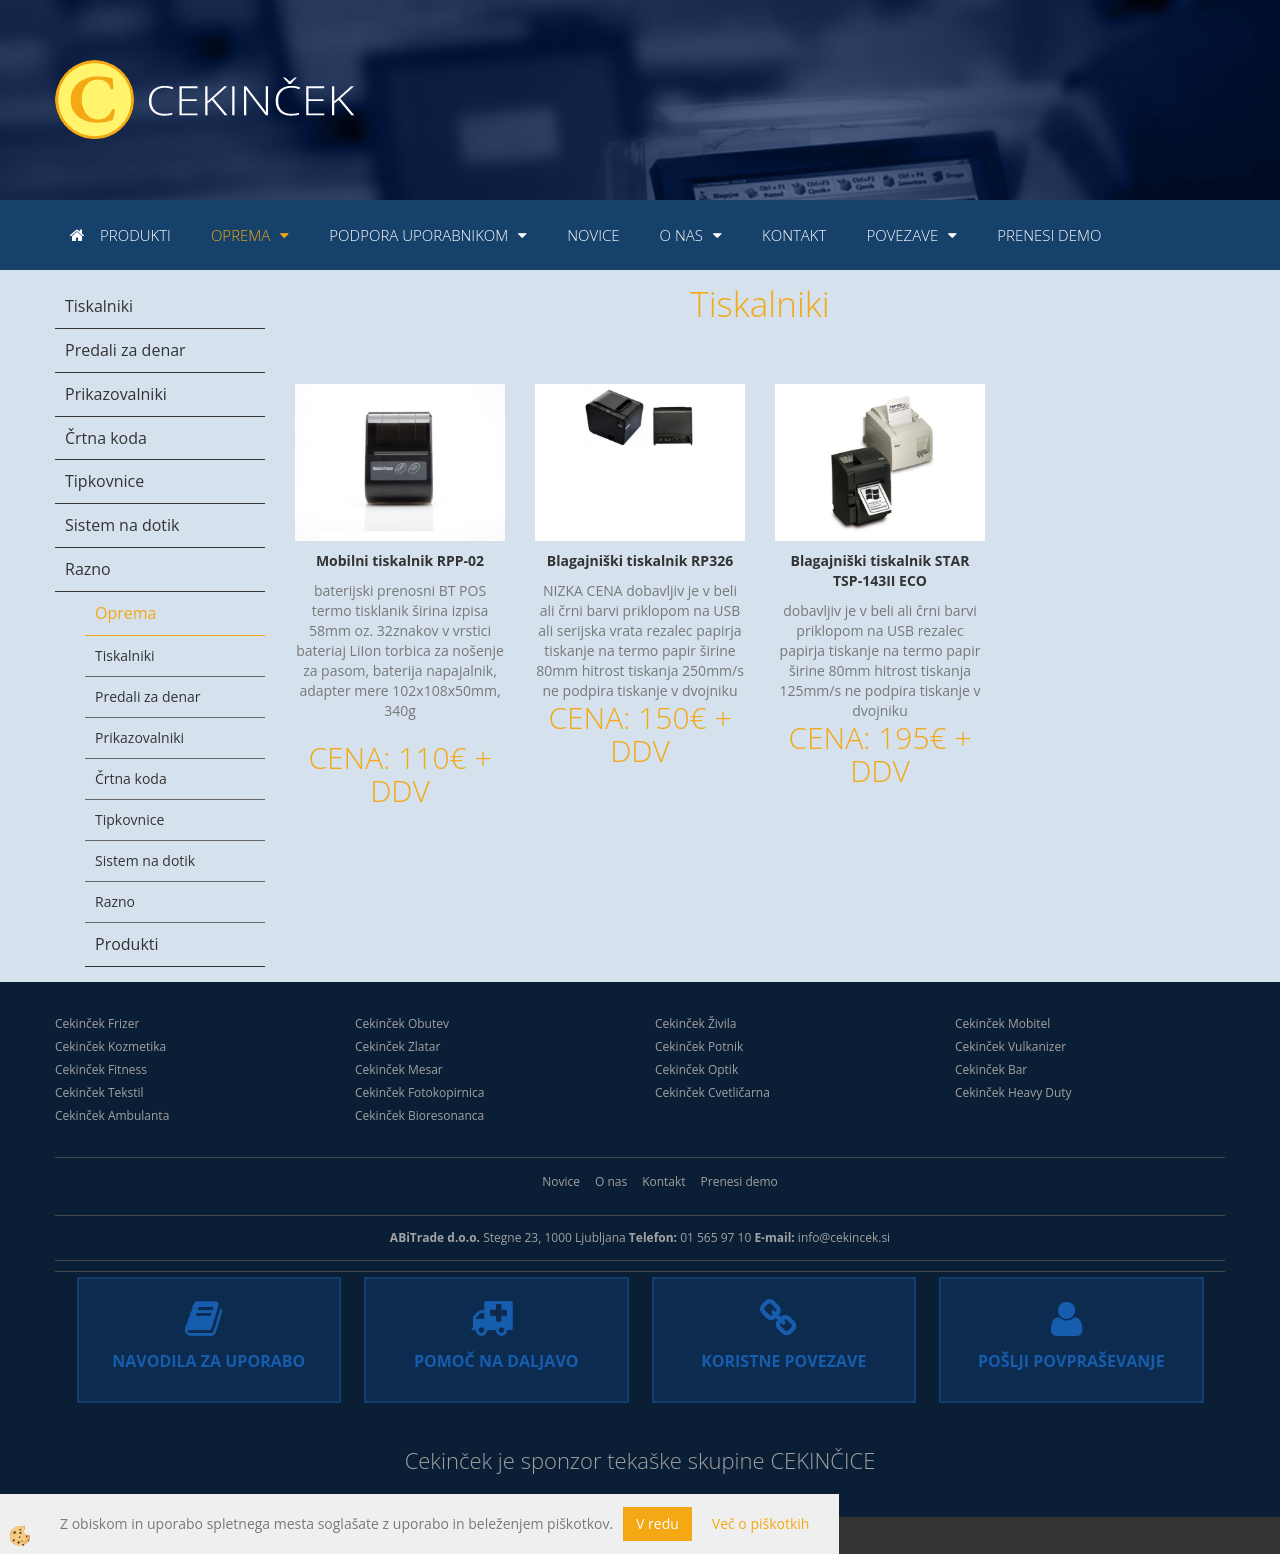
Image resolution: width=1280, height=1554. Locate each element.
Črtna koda (106, 438)
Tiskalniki (99, 306)
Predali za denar (125, 350)
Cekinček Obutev (402, 1023)
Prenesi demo (1049, 235)
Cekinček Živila (696, 1023)
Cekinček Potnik (699, 1046)
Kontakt (794, 235)
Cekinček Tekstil (99, 1092)
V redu (657, 1523)
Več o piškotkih (761, 1523)
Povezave (902, 235)
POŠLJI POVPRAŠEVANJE (1071, 1361)
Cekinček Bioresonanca (419, 1115)
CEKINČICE (822, 1460)
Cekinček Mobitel (1002, 1023)
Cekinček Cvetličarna (712, 1092)
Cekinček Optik (696, 1069)
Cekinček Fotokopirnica (419, 1092)
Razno (88, 569)
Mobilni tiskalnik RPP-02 (400, 560)
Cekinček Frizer (97, 1023)
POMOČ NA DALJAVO (496, 1361)
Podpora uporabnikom (418, 235)
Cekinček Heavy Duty (1013, 1092)
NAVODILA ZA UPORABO (208, 1361)
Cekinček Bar (991, 1069)
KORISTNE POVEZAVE (783, 1361)
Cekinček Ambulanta (112, 1115)
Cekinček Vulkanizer (1010, 1046)
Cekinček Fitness (101, 1069)
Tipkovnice (104, 481)
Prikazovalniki (116, 394)
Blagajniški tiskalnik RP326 (640, 560)
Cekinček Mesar (399, 1069)
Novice (593, 235)
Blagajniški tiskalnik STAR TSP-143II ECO (879, 570)
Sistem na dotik (122, 525)
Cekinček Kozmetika (110, 1046)
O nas (681, 235)
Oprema (240, 235)
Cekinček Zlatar (397, 1046)
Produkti (135, 235)
